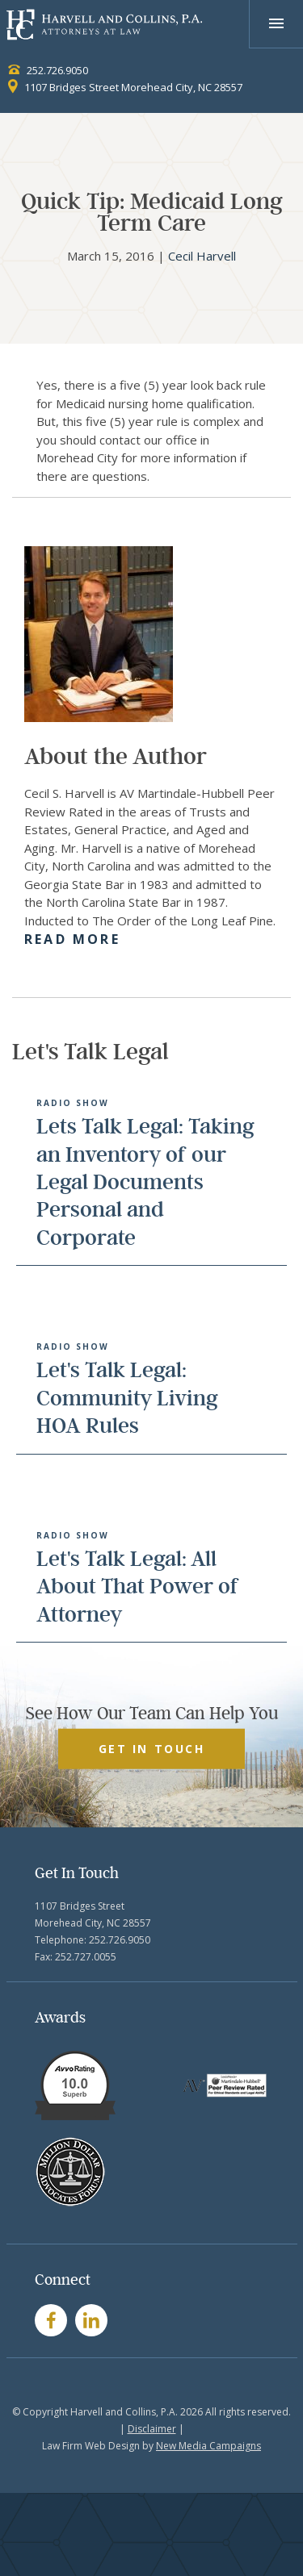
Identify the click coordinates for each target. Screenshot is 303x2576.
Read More (72, 939)
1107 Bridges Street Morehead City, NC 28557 (125, 87)
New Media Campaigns (208, 2446)
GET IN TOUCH (151, 1748)
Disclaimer (152, 2429)
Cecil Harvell (202, 256)
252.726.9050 (48, 70)
